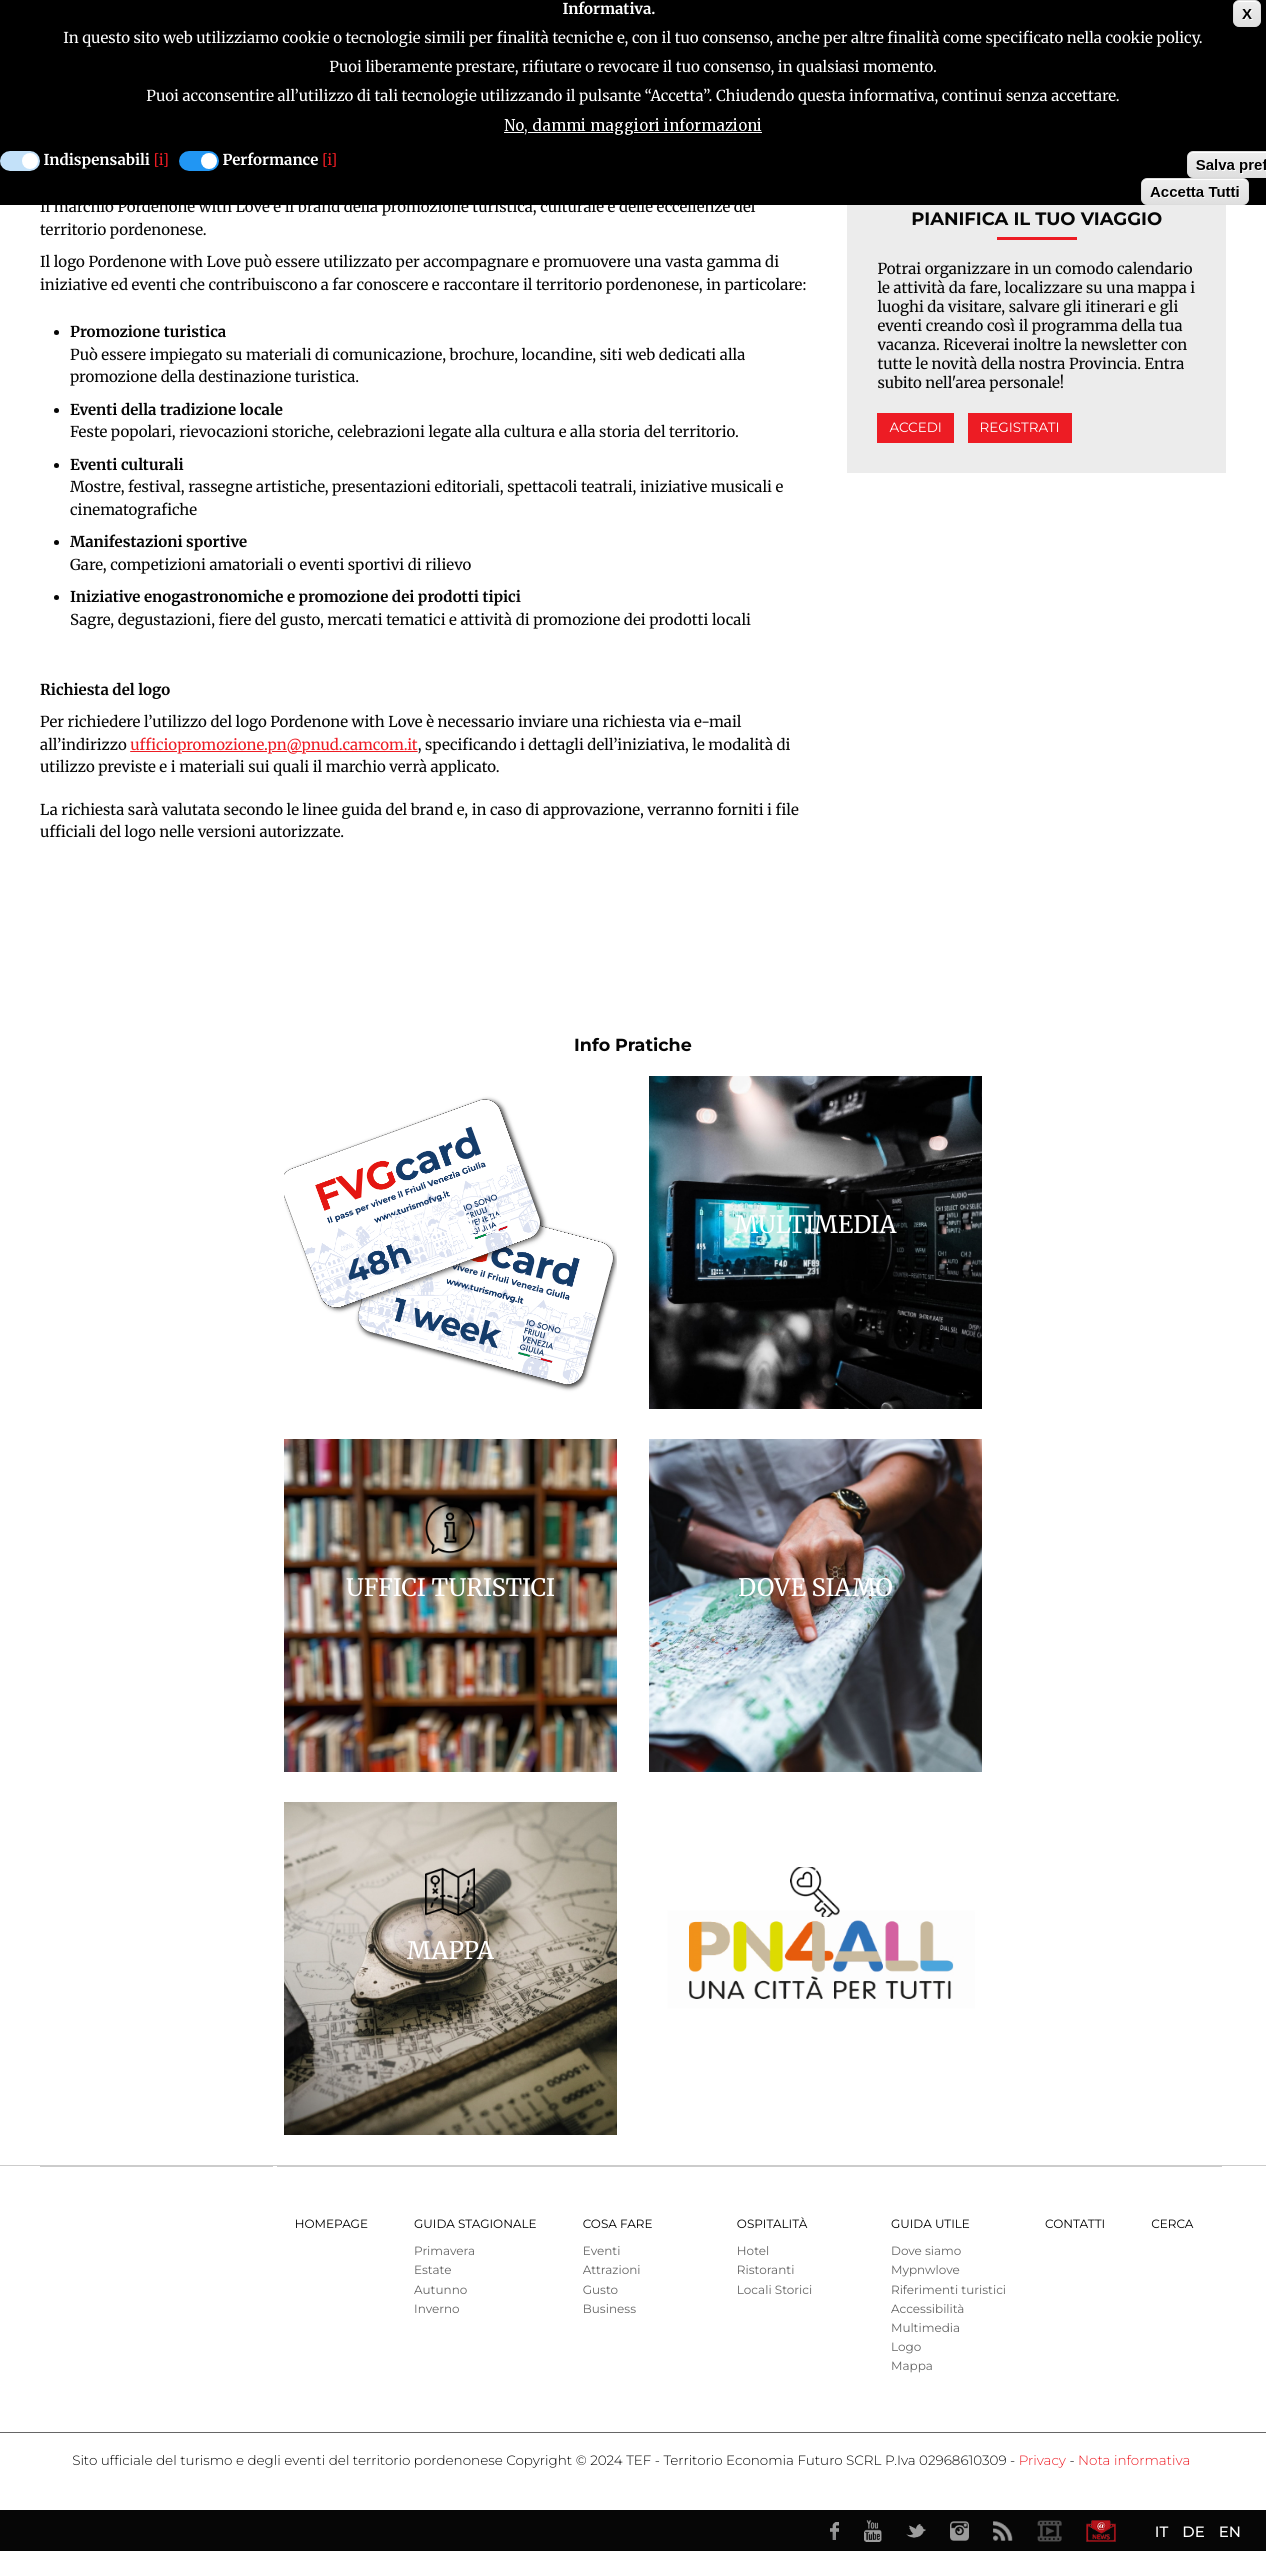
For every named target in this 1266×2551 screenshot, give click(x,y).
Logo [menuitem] (906, 2347)
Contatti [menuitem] (1075, 2224)
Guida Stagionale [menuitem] (475, 2224)
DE (1193, 2531)
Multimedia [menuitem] (925, 2328)
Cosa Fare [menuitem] (618, 2224)
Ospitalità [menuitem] (772, 2224)
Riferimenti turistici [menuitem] (948, 2290)
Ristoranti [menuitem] (766, 2270)
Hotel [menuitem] (753, 2251)
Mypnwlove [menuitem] (925, 2270)
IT (1161, 2531)
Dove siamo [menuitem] (926, 2251)
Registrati (1020, 428)
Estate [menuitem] (432, 2270)
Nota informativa (1134, 2461)
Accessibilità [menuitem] (927, 2309)
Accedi (915, 428)
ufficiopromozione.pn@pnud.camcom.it (273, 745)
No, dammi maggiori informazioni (633, 121)
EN (1230, 2531)
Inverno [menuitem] (437, 2309)
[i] (161, 156)
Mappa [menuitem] (912, 2366)
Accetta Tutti (1195, 187)
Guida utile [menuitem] (930, 2224)
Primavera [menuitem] (444, 2251)
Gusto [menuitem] (600, 2290)
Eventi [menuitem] (602, 2251)
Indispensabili (97, 156)
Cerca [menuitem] (1172, 2224)
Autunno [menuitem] (440, 2290)
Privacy (1042, 2461)
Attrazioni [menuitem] (612, 2270)
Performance (271, 156)
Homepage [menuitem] (331, 2224)
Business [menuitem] (609, 2309)
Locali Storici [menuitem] (774, 2290)
